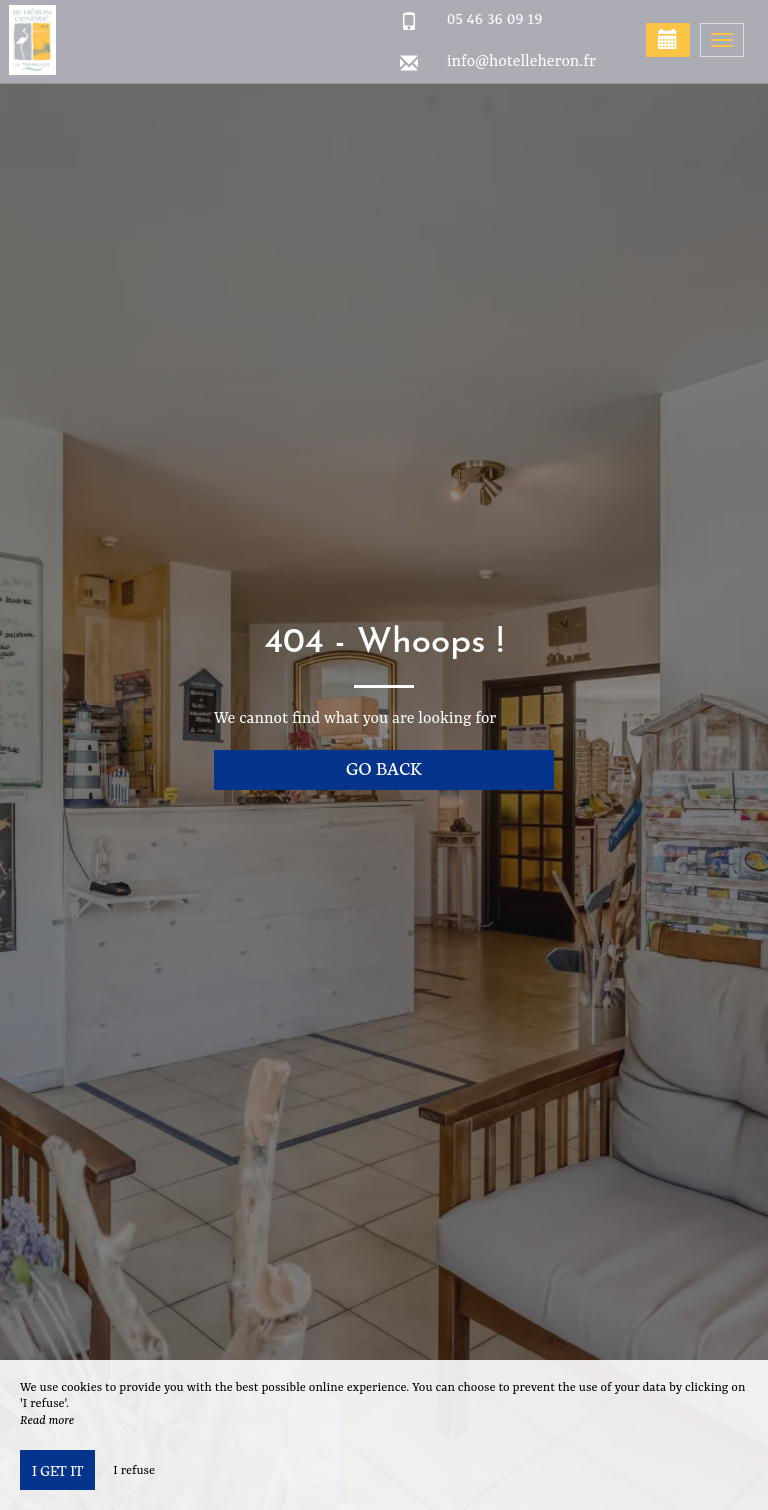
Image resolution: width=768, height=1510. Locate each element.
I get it (57, 1470)
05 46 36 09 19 (495, 20)
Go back (384, 767)
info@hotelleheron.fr (521, 62)
